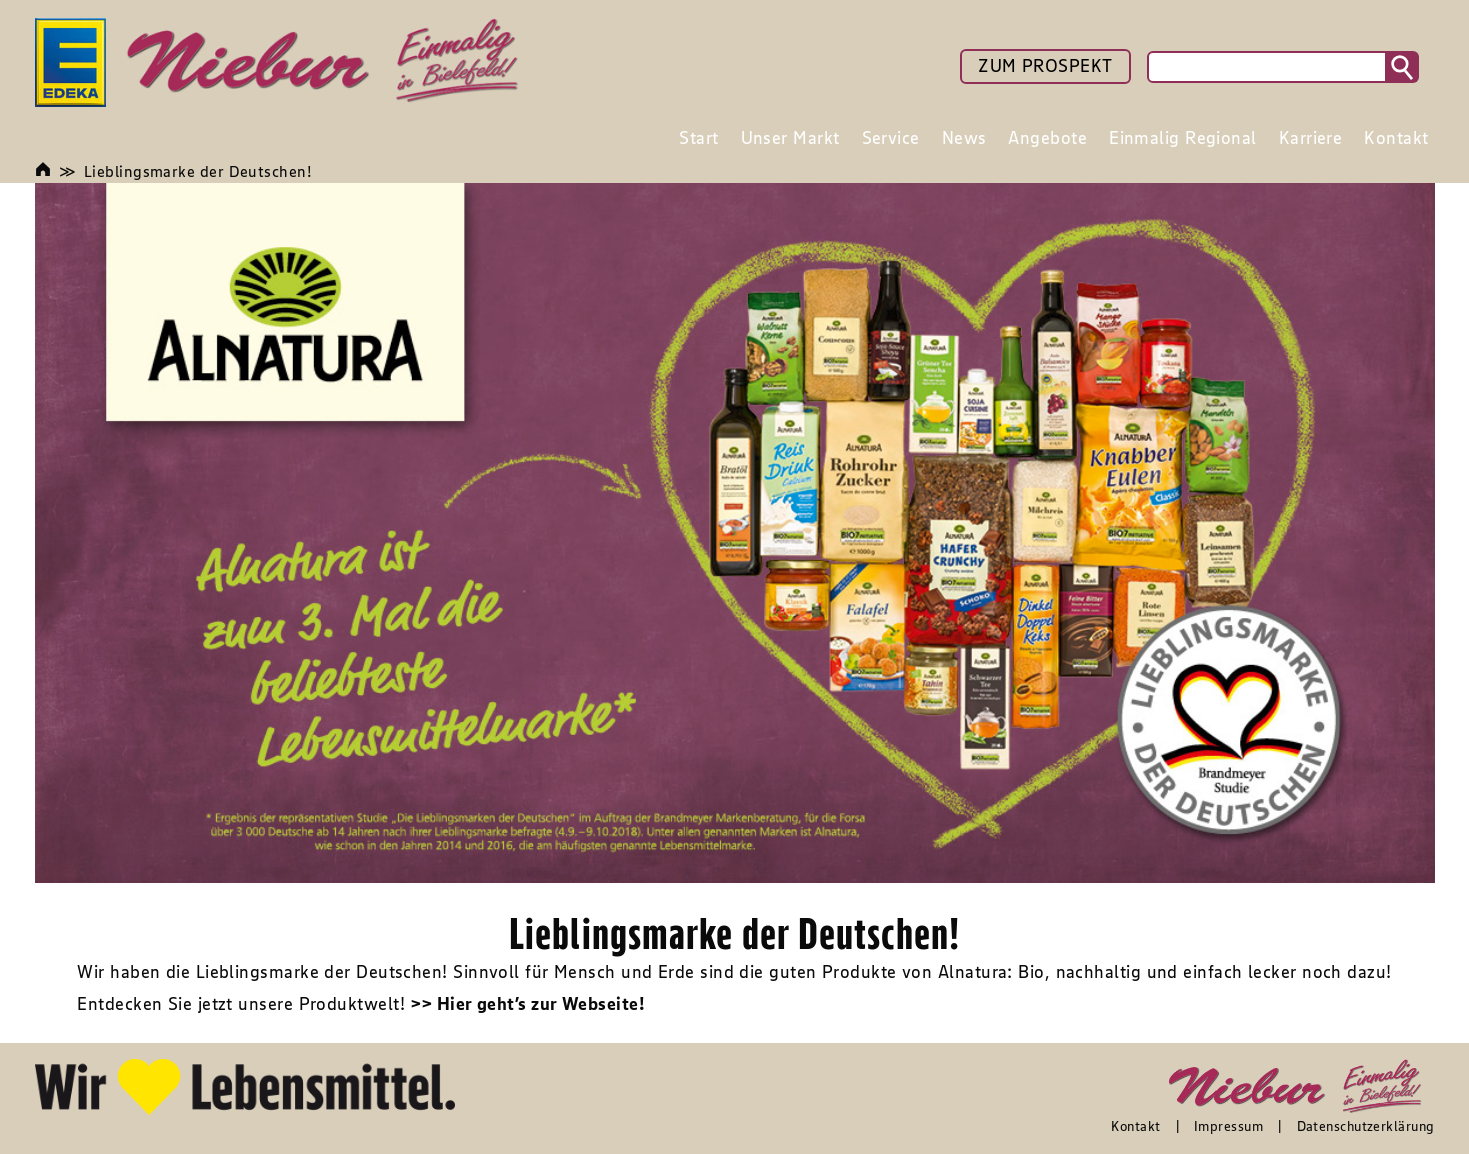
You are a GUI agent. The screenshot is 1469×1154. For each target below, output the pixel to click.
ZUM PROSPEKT (1045, 66)
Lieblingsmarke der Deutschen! (198, 171)
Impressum (1228, 1126)
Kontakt (1135, 1126)
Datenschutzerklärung (1366, 1126)
